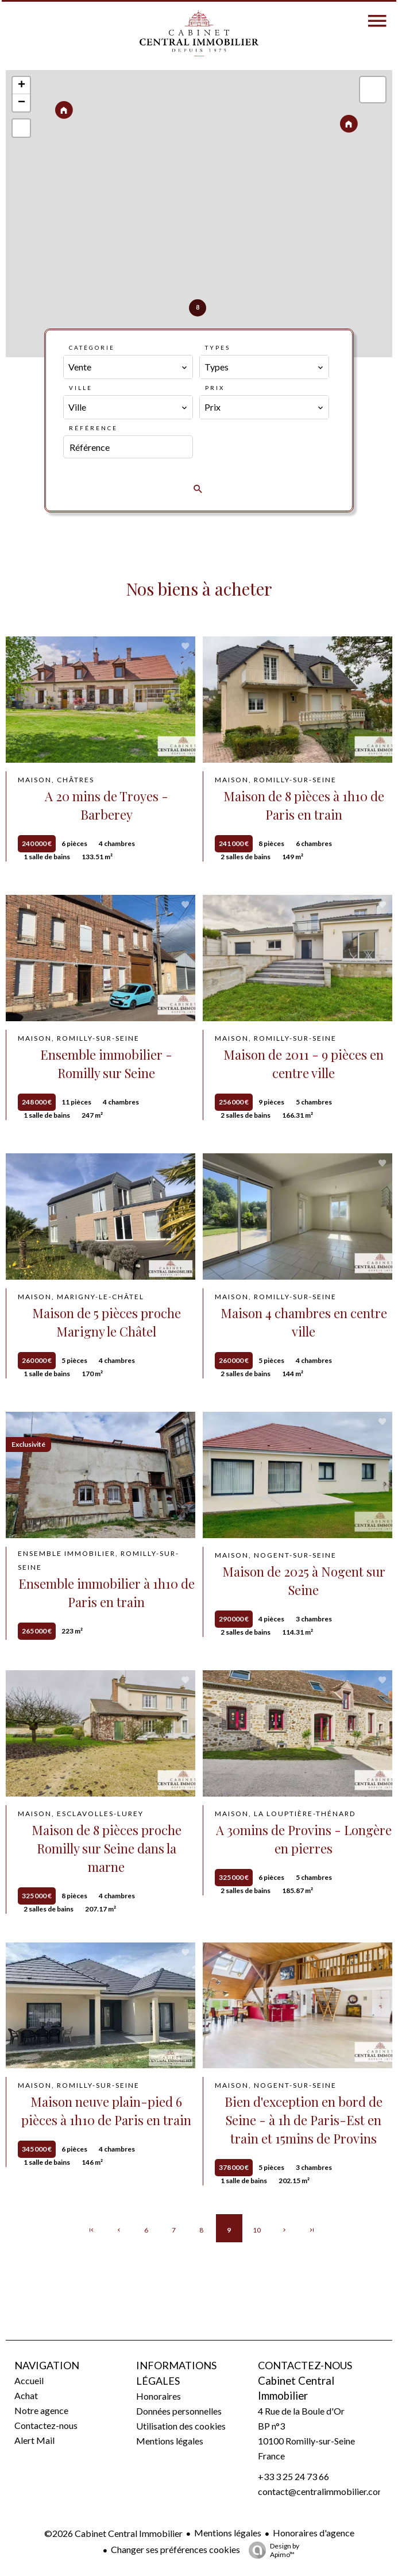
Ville (80, 387)
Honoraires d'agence (313, 2532)
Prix (215, 387)
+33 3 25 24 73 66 (293, 2476)
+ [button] (21, 85)
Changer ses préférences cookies (175, 2549)
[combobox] (128, 367)
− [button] (21, 102)
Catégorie (92, 347)
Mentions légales (227, 2532)
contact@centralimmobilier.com (321, 2491)
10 (257, 2230)
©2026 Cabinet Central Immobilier (113, 2533)
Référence (93, 427)
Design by (271, 2550)
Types (217, 347)
